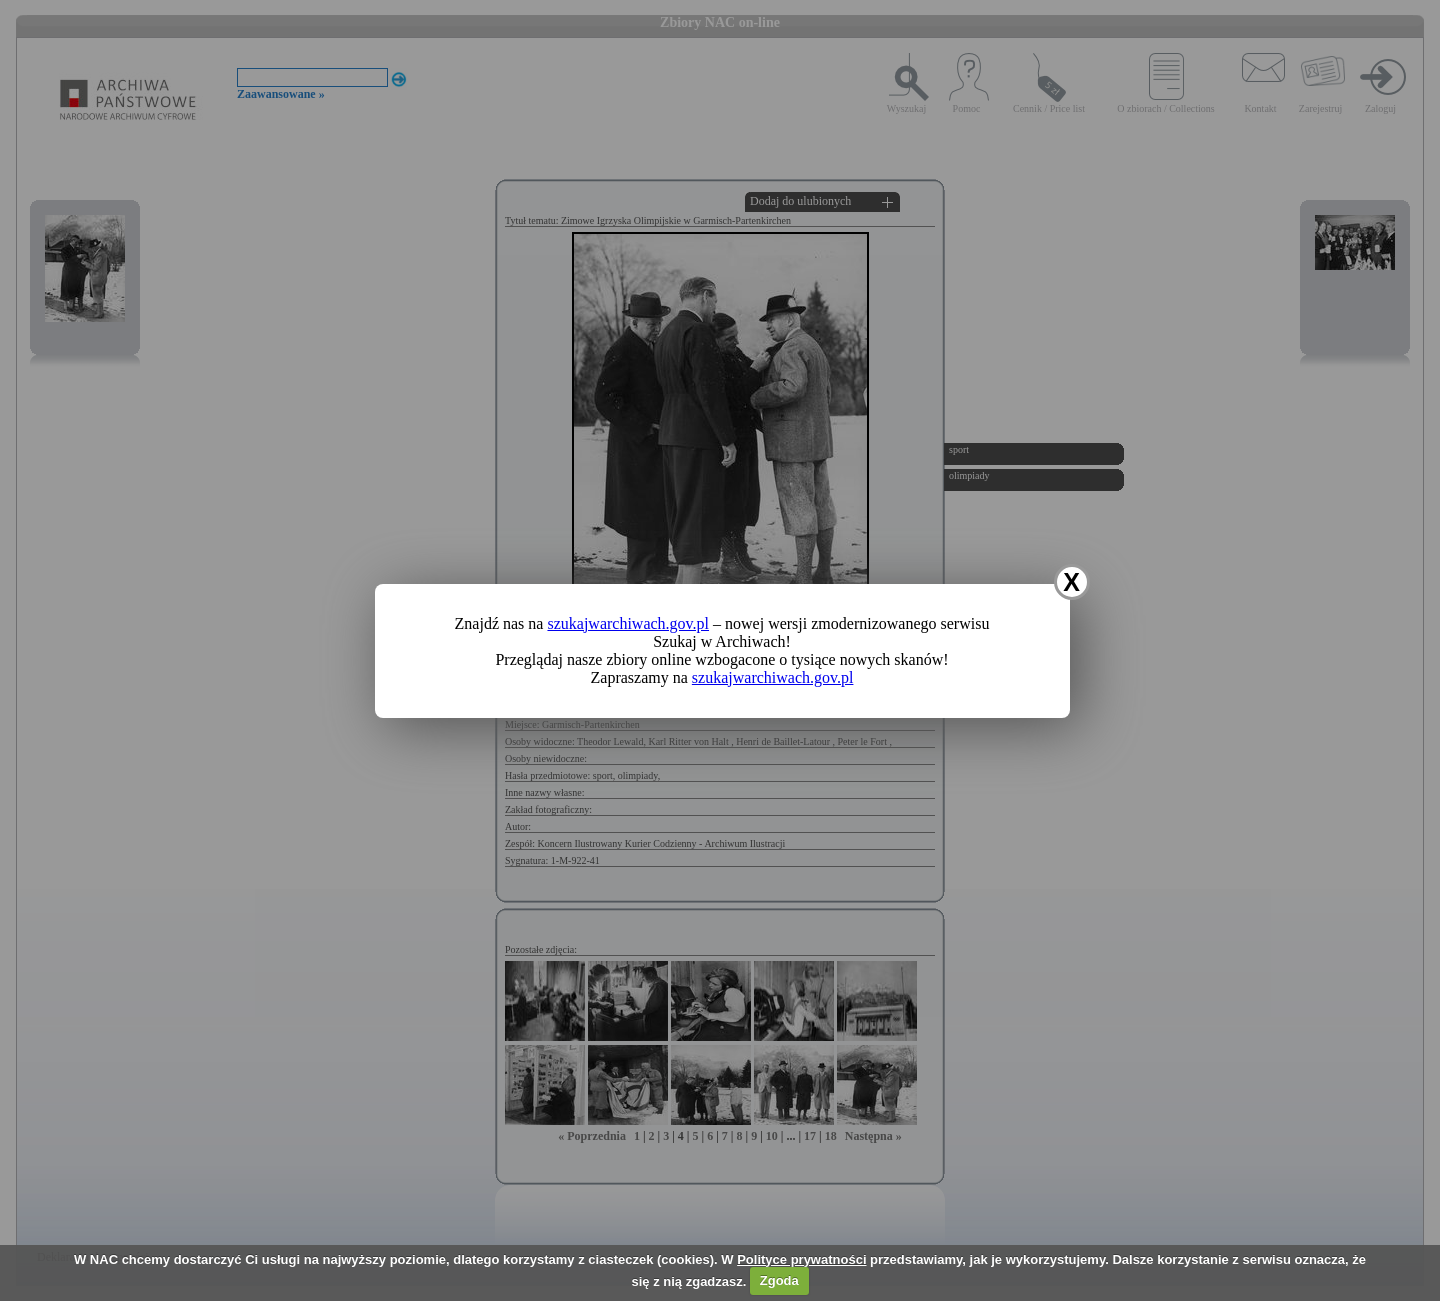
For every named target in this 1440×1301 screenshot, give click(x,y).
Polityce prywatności (801, 1259)
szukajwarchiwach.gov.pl (628, 623)
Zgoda (779, 1280)
